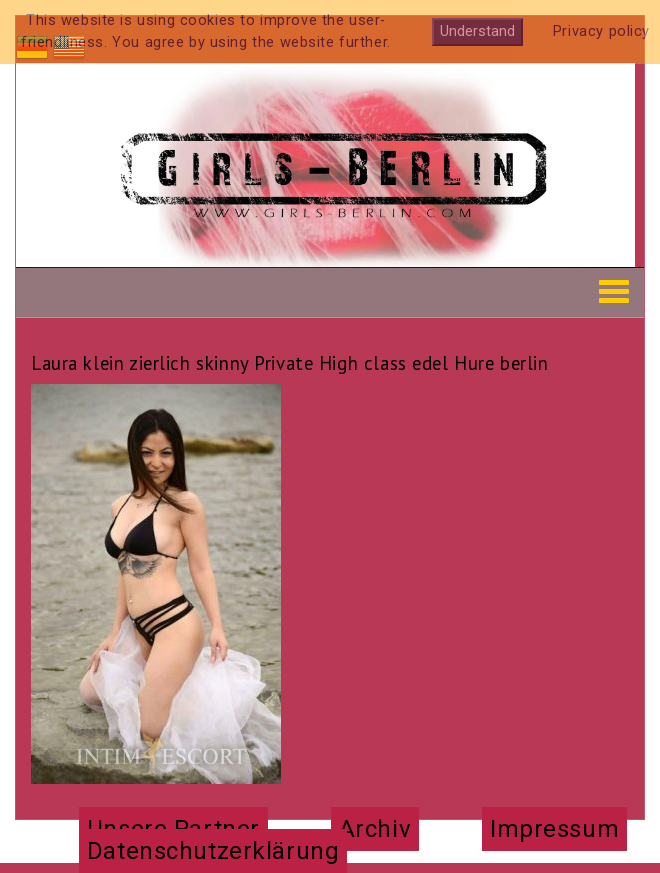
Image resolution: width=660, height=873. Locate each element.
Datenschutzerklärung (213, 851)
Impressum (554, 829)
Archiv (375, 829)
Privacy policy (601, 31)
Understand (477, 31)
